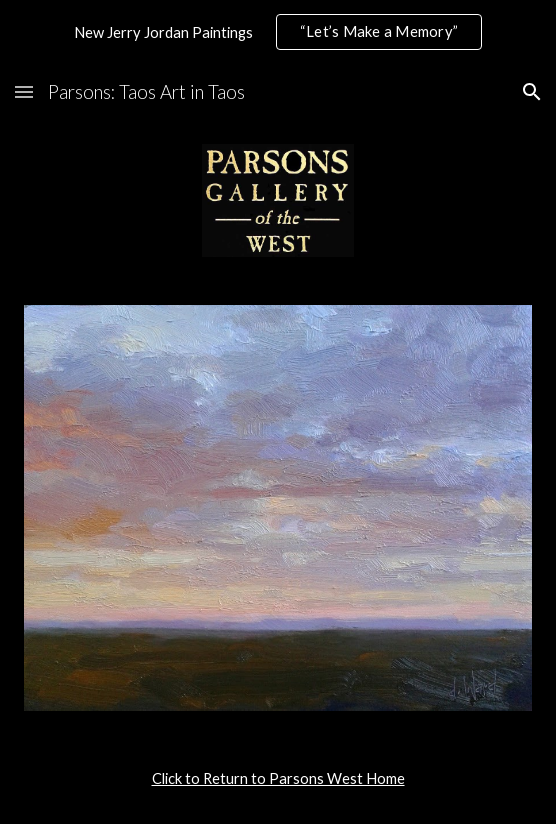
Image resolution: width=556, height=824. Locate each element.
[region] (278, 32)
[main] (277, 779)
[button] (24, 91)
